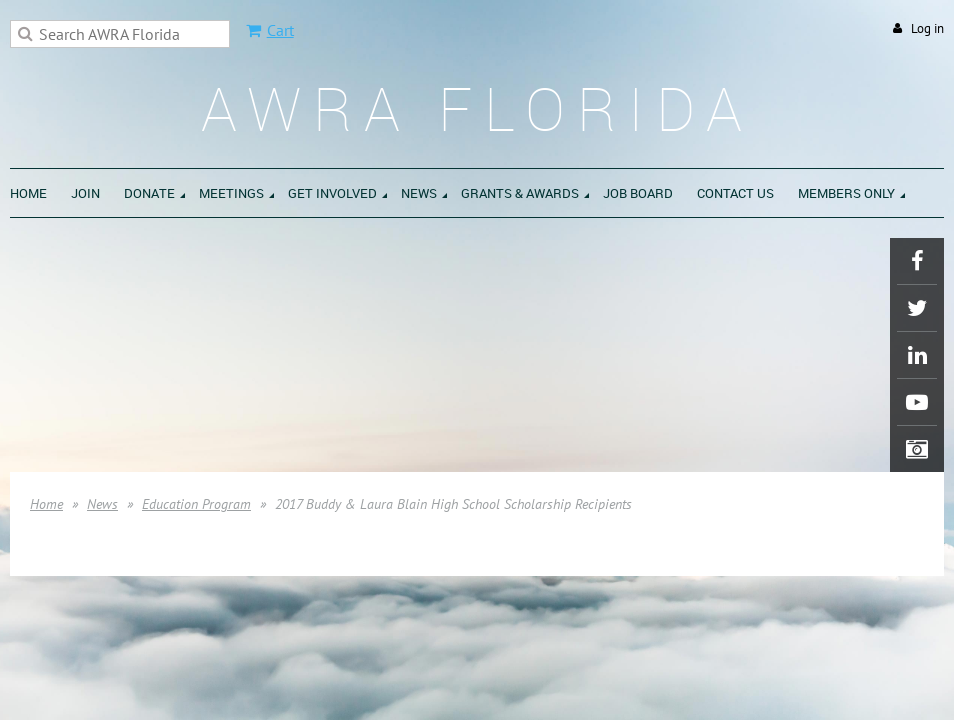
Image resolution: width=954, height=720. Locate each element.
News (102, 504)
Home (46, 504)
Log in (927, 28)
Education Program (196, 504)
